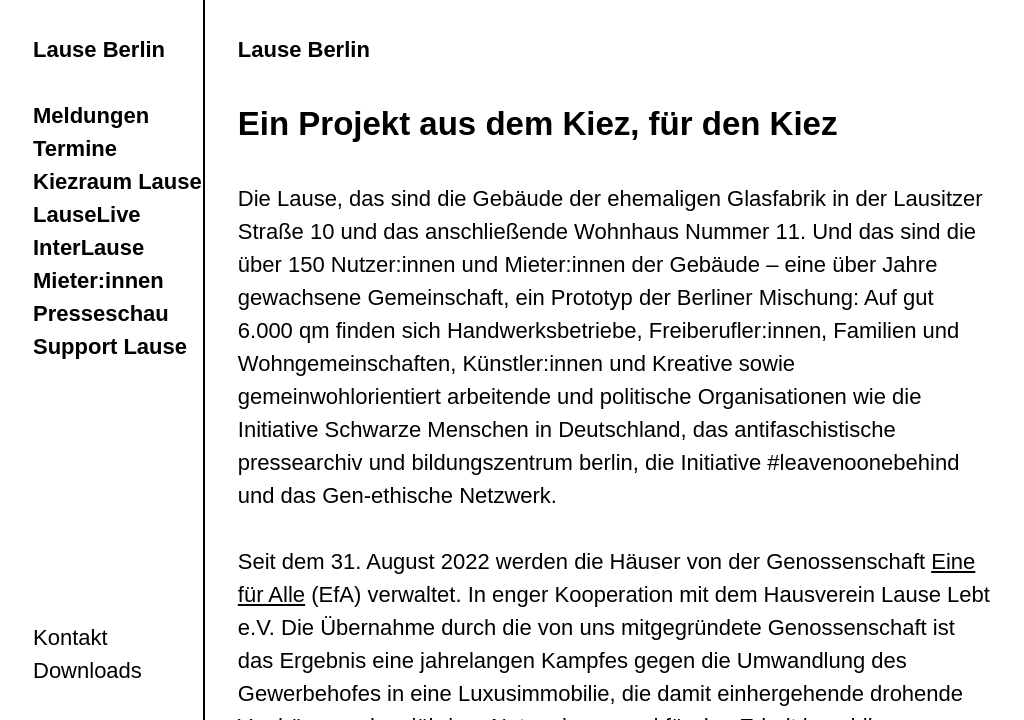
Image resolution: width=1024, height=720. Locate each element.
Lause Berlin (99, 49)
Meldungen (91, 115)
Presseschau (101, 313)
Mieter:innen (98, 280)
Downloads (87, 670)
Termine (75, 148)
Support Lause (110, 346)
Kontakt (70, 637)
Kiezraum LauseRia (134, 181)
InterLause (88, 247)
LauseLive (87, 214)
